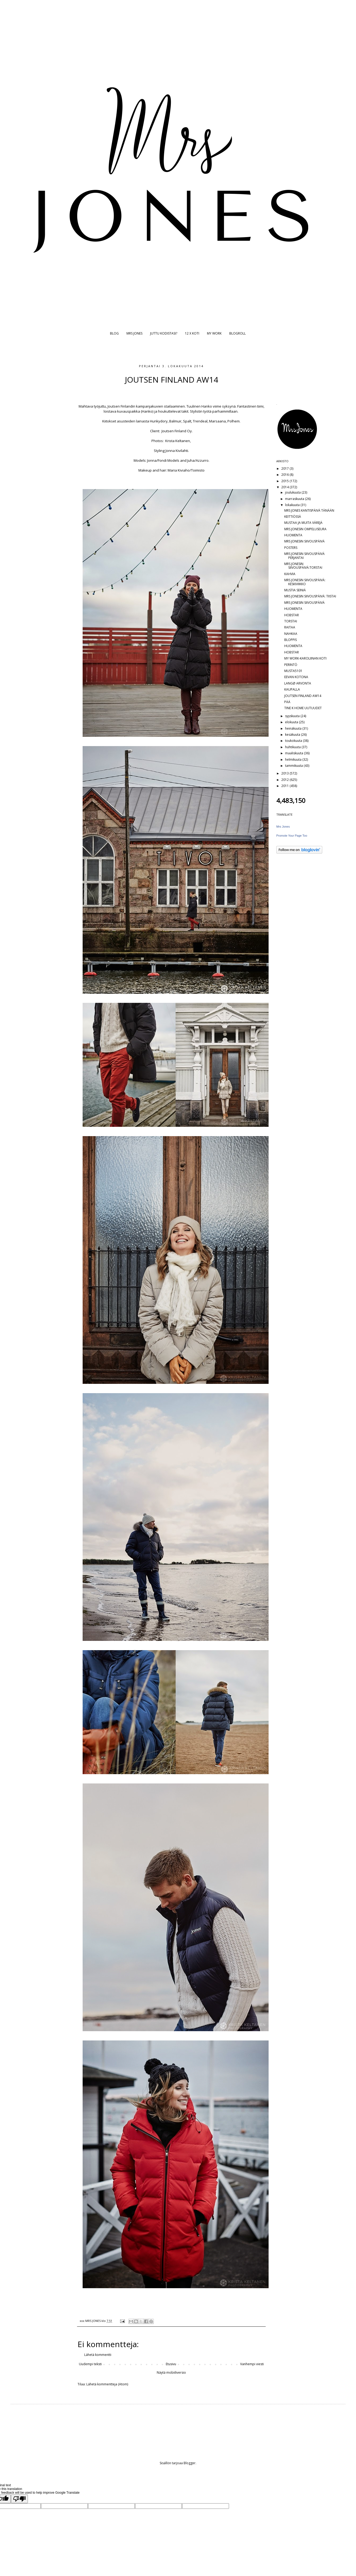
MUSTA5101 (293, 671)
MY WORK (214, 333)
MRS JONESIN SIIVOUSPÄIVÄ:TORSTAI (303, 566)
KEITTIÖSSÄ (292, 516)
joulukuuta (293, 492)
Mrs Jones (283, 826)
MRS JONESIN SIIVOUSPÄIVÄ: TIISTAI (310, 596)
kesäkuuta (293, 734)
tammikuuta (294, 765)
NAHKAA (290, 633)
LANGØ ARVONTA (297, 683)
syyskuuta (292, 716)
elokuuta (292, 722)
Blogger (190, 2463)
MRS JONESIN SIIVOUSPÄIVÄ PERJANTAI (304, 555)
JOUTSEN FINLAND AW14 (302, 696)
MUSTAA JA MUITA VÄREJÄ (303, 522)
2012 (285, 779)
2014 (285, 487)
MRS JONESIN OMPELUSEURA (305, 529)
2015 (285, 481)
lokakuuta (292, 505)
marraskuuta (295, 499)
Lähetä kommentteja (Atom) (107, 2384)
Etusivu (171, 2364)
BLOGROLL (237, 333)
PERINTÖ (290, 664)
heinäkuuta (293, 728)
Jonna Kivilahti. (177, 450)
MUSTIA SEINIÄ (295, 590)
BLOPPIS (290, 639)
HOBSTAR (291, 615)
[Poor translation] (19, 2498)
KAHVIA (289, 574)
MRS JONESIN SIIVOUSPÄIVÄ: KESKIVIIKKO (304, 582)
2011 (285, 786)
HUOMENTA (293, 535)
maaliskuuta (294, 753)
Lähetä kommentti (97, 2354)
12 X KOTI (192, 333)
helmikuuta (293, 759)
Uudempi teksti (90, 2364)
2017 (285, 468)
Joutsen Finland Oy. (177, 431)
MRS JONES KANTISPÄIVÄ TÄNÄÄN (309, 510)
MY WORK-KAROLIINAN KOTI (305, 658)
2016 (285, 474)
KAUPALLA (292, 689)
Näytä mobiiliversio (171, 2372)
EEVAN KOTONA (296, 677)
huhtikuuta (293, 747)
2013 (285, 773)
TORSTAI (290, 621)
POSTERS (290, 547)
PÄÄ (287, 702)
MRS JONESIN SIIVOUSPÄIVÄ (304, 541)
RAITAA (289, 627)
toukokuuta (294, 740)
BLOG (114, 333)
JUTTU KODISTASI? (163, 333)
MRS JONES (134, 333)
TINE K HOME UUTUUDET (303, 708)
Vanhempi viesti (252, 2364)
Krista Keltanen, (178, 440)
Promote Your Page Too (291, 835)
